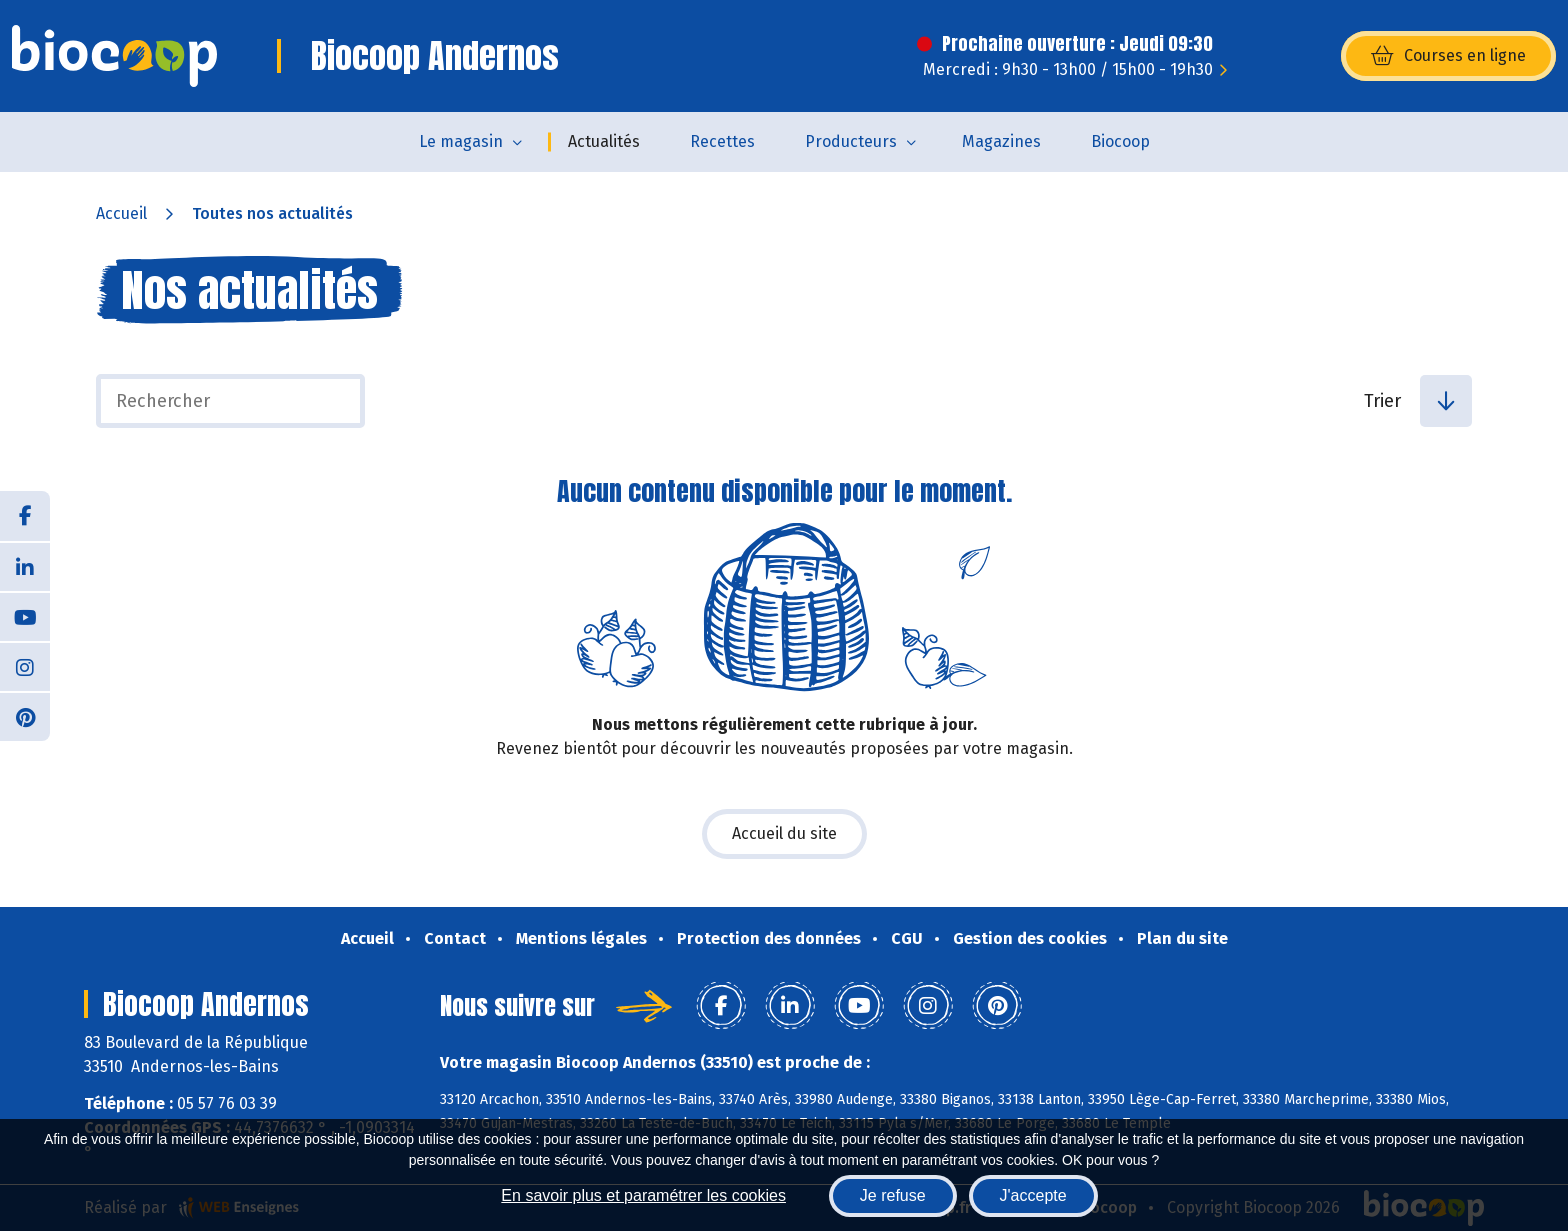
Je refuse (893, 1195)
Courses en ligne (1448, 56)
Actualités (604, 141)
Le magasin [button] (461, 141)
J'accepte (1033, 1195)
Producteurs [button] (851, 141)
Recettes (722, 141)
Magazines (1001, 141)
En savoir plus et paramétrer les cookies (643, 1195)
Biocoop (1120, 141)
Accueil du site (784, 833)
